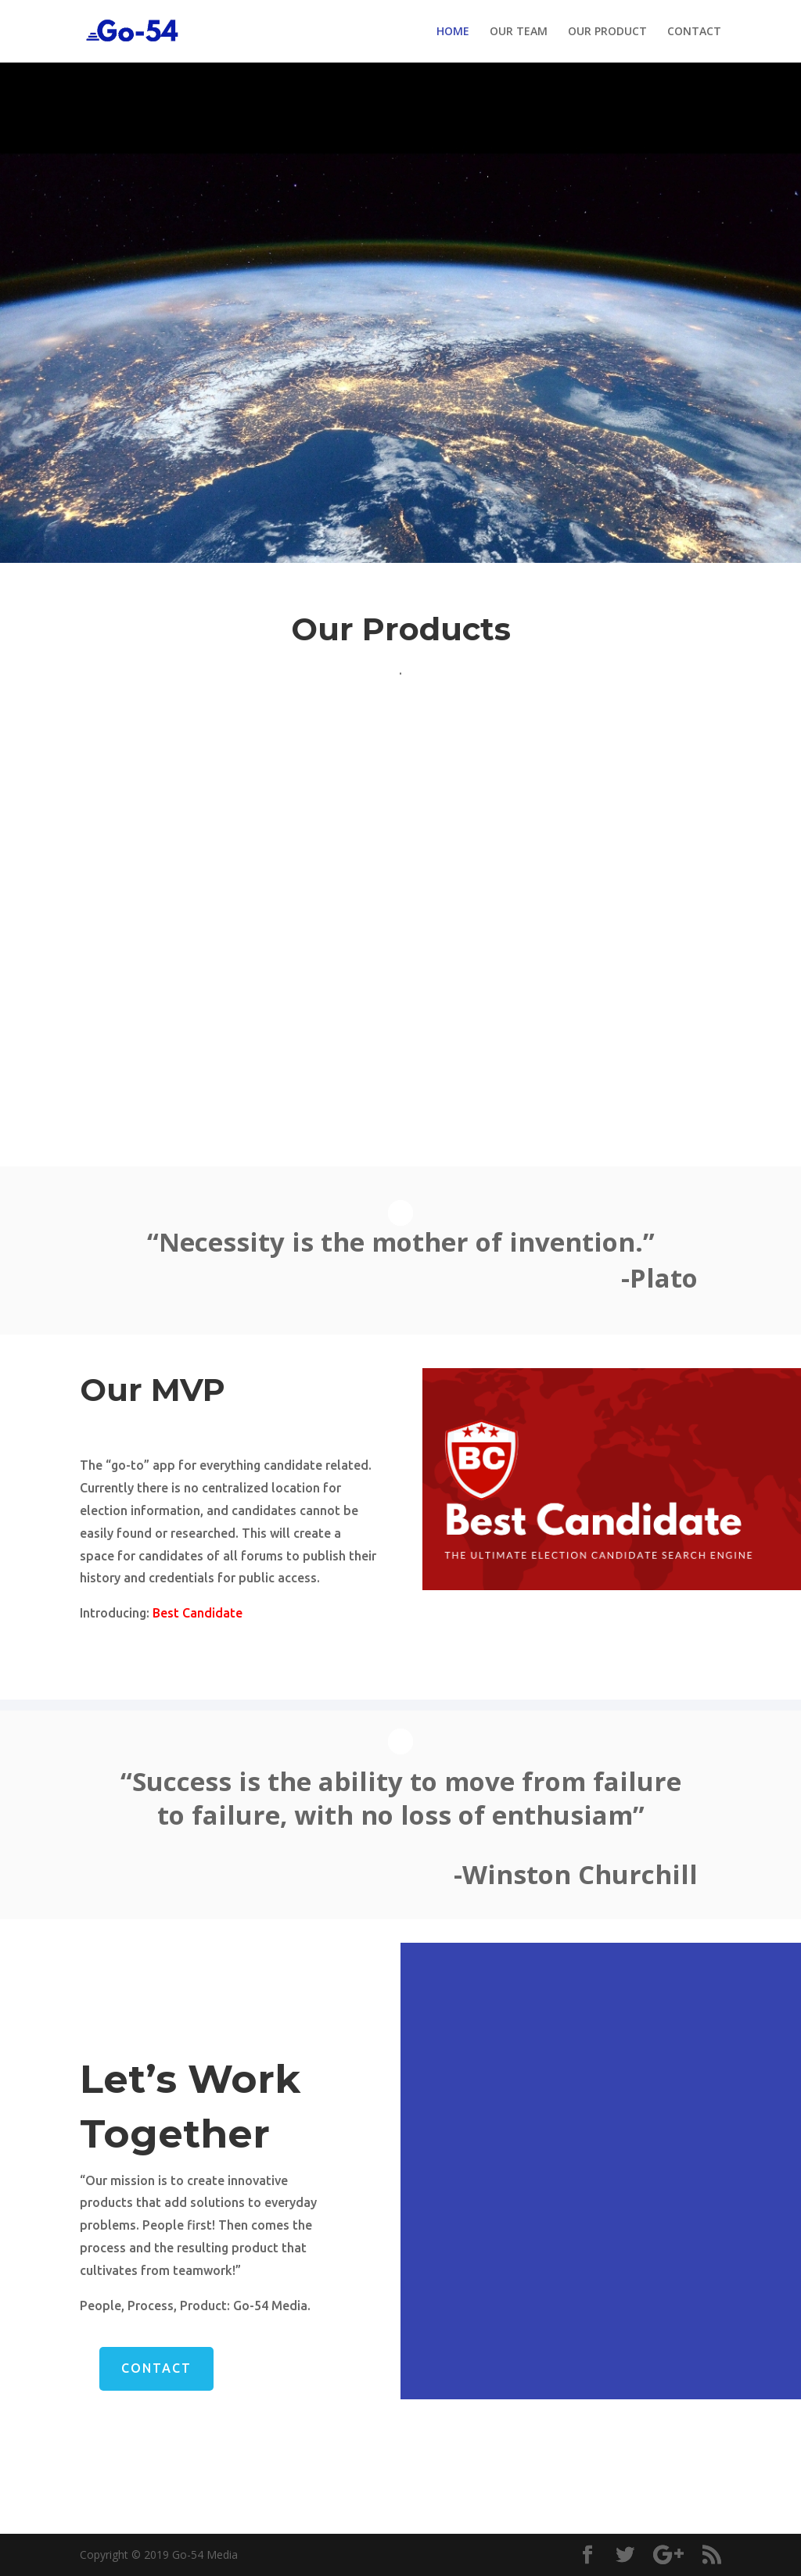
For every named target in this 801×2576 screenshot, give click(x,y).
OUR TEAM (519, 32)
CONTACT (694, 32)
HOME (452, 32)
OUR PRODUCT (607, 32)
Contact (156, 2368)
